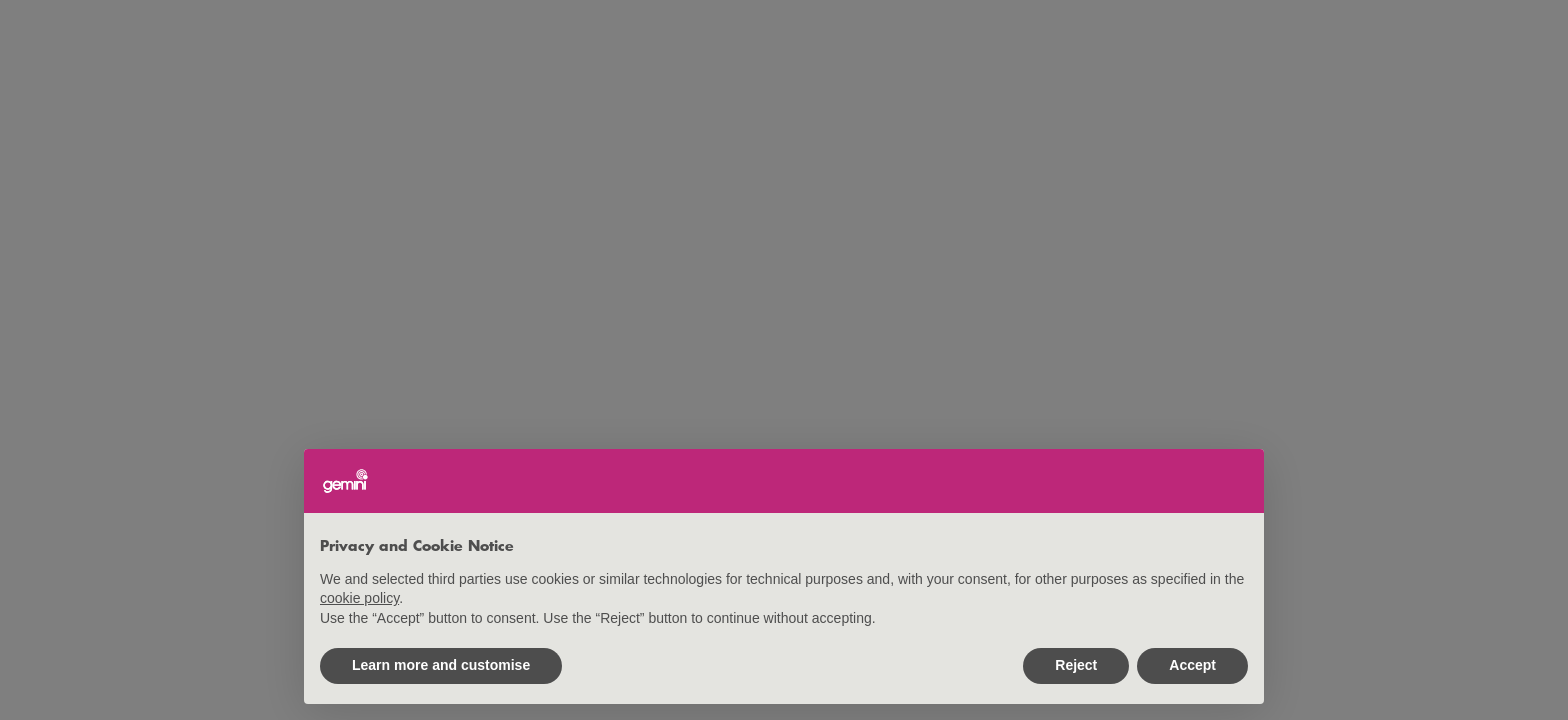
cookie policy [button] (359, 598)
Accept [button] (1192, 665)
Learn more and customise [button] (441, 665)
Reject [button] (1076, 665)
